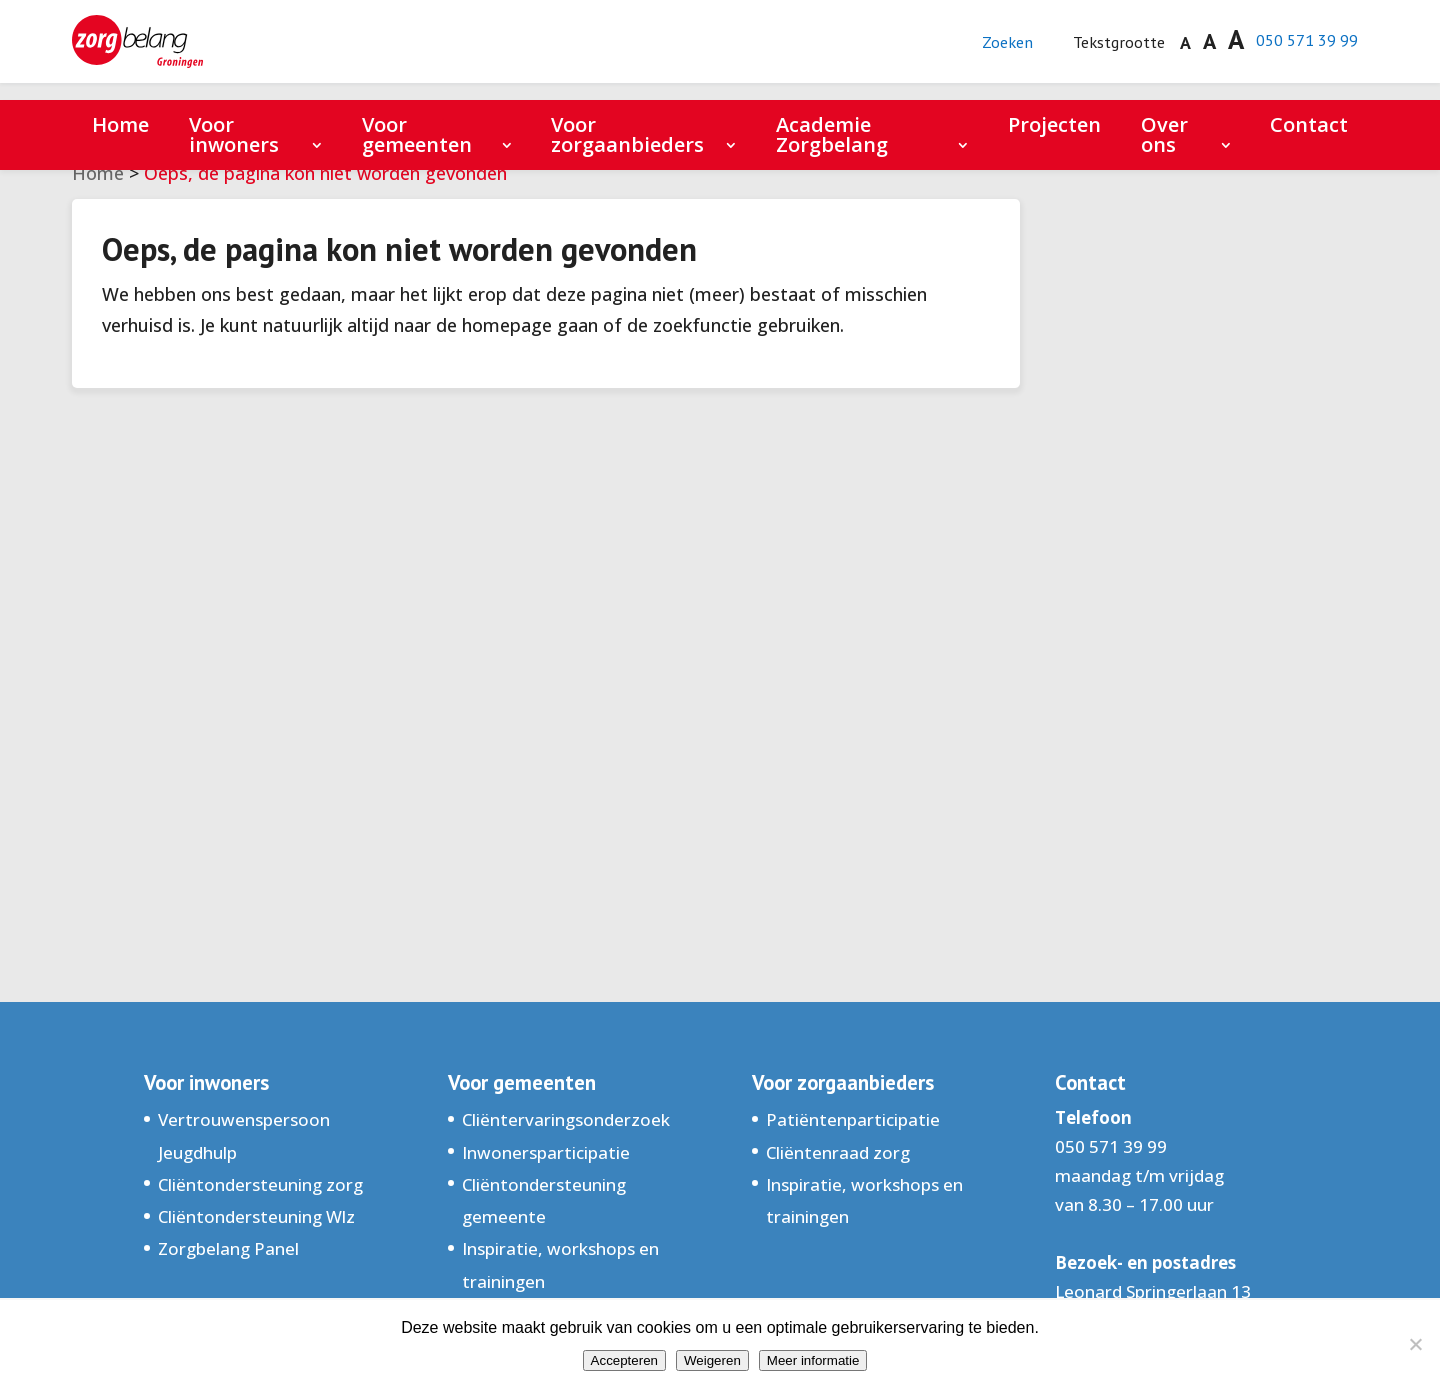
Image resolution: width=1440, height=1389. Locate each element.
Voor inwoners (234, 134)
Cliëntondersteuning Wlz (256, 1216)
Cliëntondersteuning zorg (260, 1184)
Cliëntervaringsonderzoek (566, 1119)
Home (120, 124)
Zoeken (985, 50)
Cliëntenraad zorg (838, 1152)
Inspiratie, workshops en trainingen (560, 1264)
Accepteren (624, 1360)
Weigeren (712, 1360)
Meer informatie (813, 1360)
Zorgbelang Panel (228, 1248)
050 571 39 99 (1300, 48)
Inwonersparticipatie (546, 1152)
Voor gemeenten (417, 134)
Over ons (1164, 134)
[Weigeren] (1415, 1344)
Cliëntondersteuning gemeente (544, 1200)
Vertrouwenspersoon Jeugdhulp (244, 1135)
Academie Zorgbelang (832, 134)
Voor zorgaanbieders (627, 134)
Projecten (1054, 124)
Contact (1309, 124)
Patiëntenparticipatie (853, 1119)
